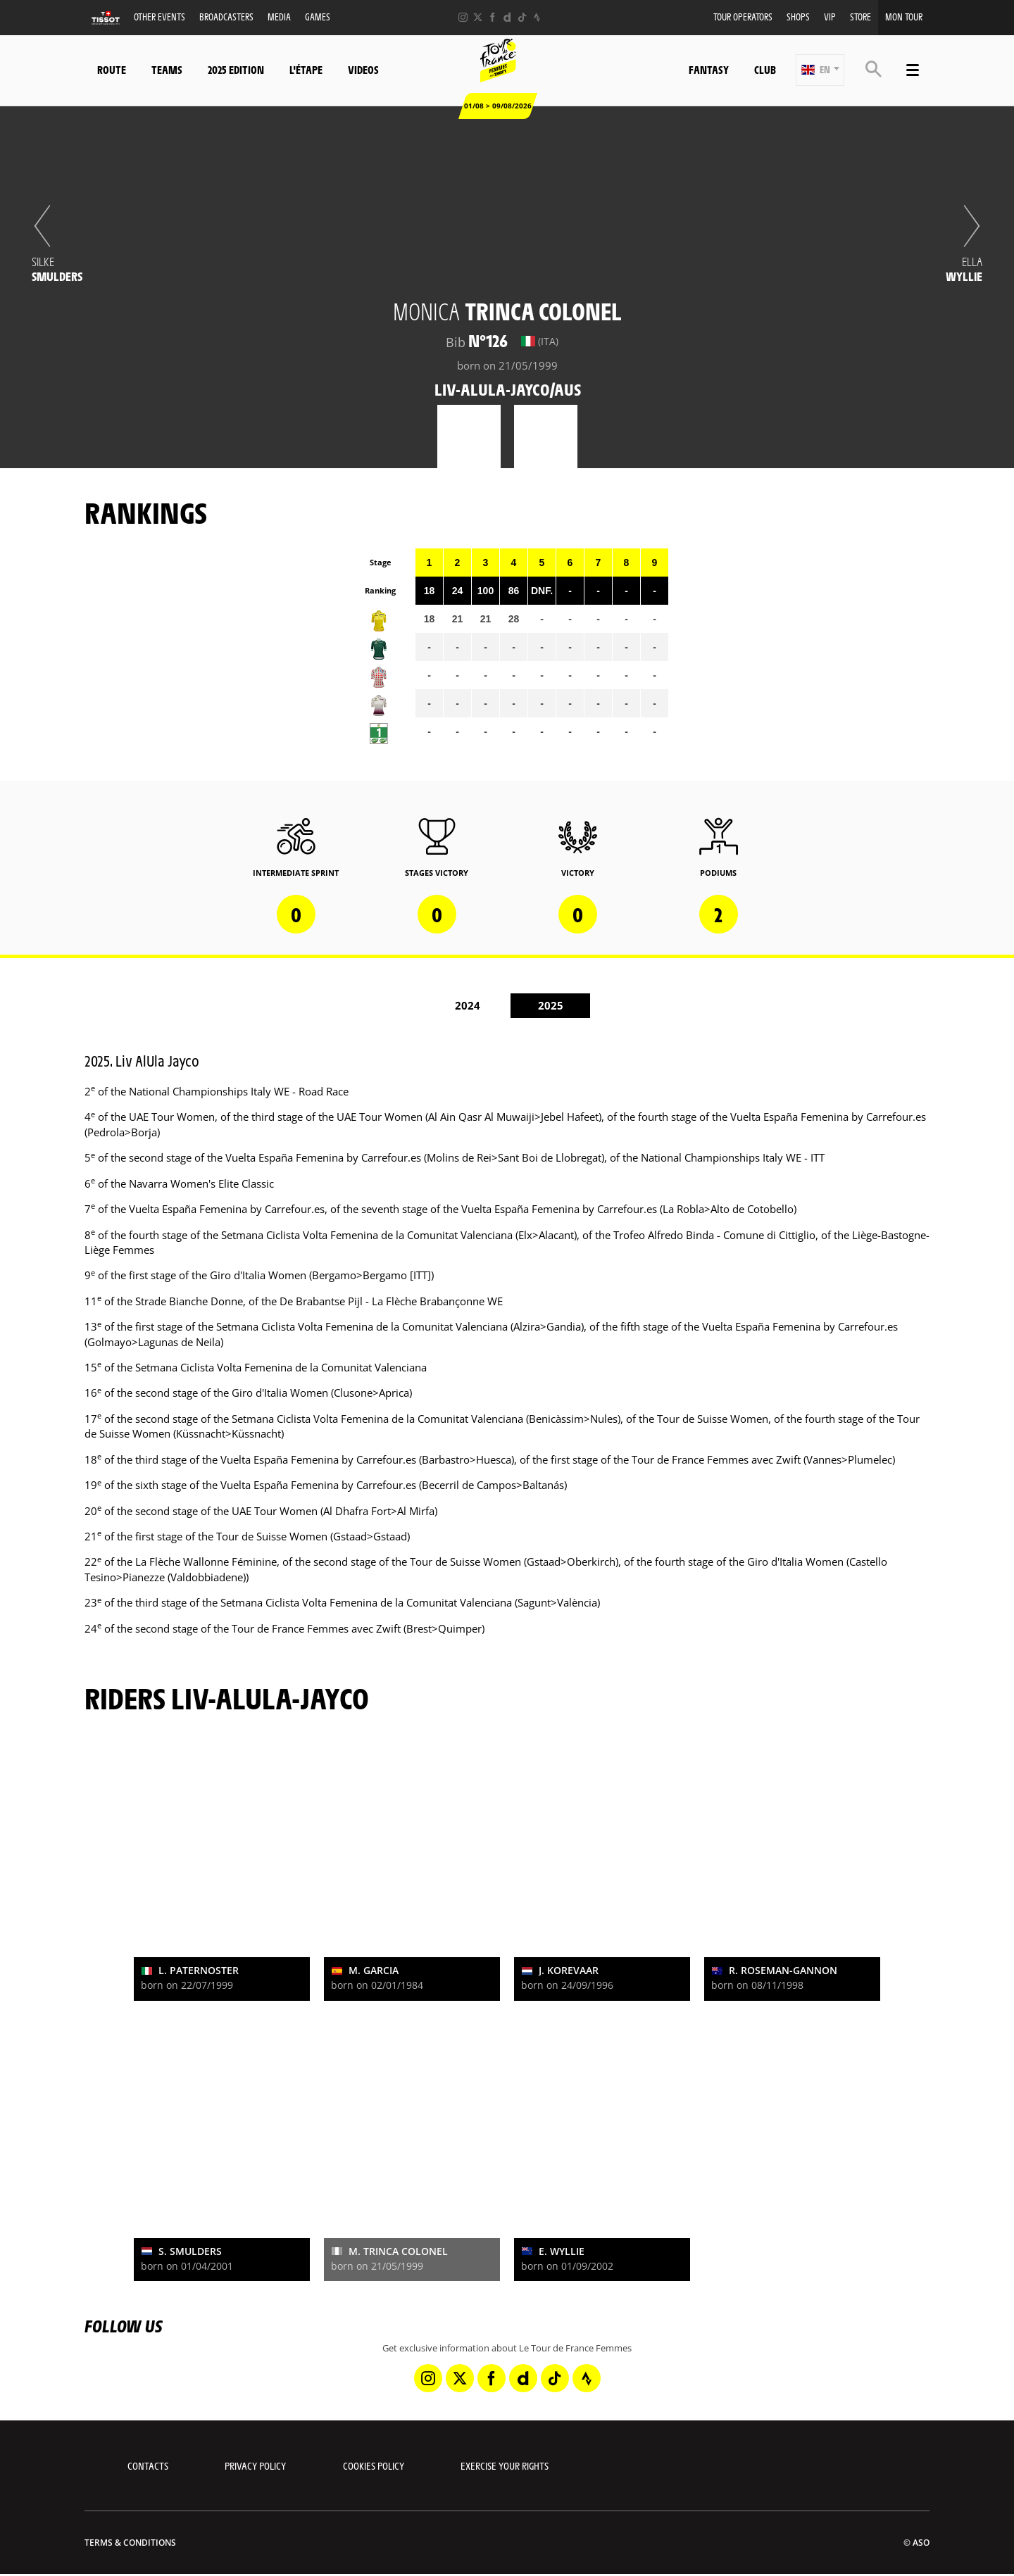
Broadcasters (226, 17)
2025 (550, 1005)
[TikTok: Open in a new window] (522, 17)
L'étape (306, 69)
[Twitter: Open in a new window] (477, 17)
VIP (830, 17)
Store (860, 17)
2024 (467, 1005)
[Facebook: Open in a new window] (492, 17)
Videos (363, 69)
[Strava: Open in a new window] (537, 17)
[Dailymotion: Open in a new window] (507, 17)
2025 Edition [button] (236, 69)
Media (279, 17)
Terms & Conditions (130, 2543)
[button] (820, 70)
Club (765, 69)
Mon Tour (903, 17)
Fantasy (709, 69)
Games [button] (317, 17)
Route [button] (111, 69)
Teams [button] (166, 69)
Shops (798, 17)
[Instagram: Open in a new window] (463, 17)
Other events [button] (159, 17)
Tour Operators (742, 17)
